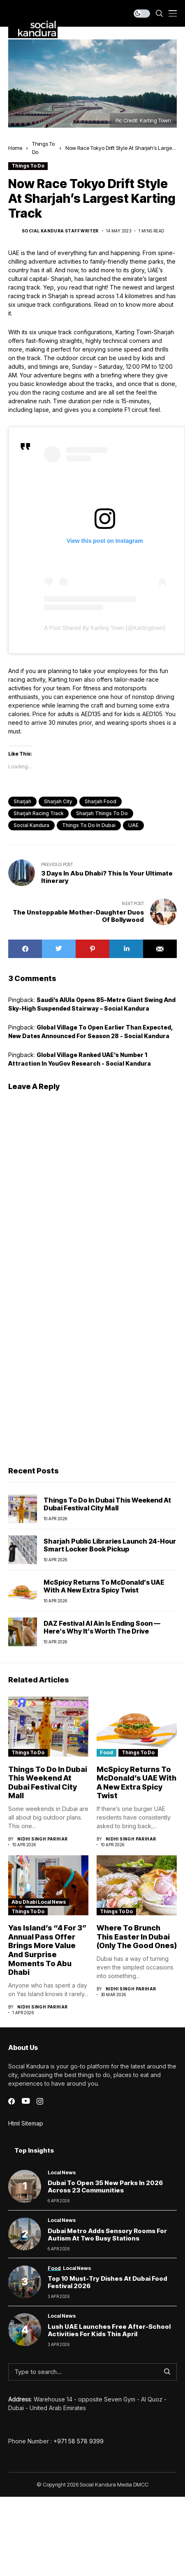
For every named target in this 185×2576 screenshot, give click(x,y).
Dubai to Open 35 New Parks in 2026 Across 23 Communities (105, 2186)
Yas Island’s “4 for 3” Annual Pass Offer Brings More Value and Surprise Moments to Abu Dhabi (47, 1949)
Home (15, 148)
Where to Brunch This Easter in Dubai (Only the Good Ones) (137, 1936)
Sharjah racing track (38, 813)
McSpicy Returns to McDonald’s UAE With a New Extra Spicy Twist (104, 1586)
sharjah (22, 801)
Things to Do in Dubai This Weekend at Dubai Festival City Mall (107, 1504)
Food (106, 1752)
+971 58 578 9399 (78, 2441)
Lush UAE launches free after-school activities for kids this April (109, 2330)
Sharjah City (58, 801)
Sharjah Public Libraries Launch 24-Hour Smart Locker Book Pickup (110, 1545)
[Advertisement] (77, 1375)
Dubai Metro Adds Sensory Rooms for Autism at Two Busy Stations (107, 2234)
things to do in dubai (89, 825)
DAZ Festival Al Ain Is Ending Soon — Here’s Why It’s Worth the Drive (102, 1627)
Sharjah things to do (102, 813)
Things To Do (28, 166)
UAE (133, 825)
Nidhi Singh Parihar (42, 1838)
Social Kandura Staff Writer (60, 230)
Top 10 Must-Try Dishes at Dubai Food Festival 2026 (107, 2282)
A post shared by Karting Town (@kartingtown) (105, 628)
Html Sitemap (25, 2123)
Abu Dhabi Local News (39, 1902)
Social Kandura (31, 825)
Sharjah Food (100, 801)
